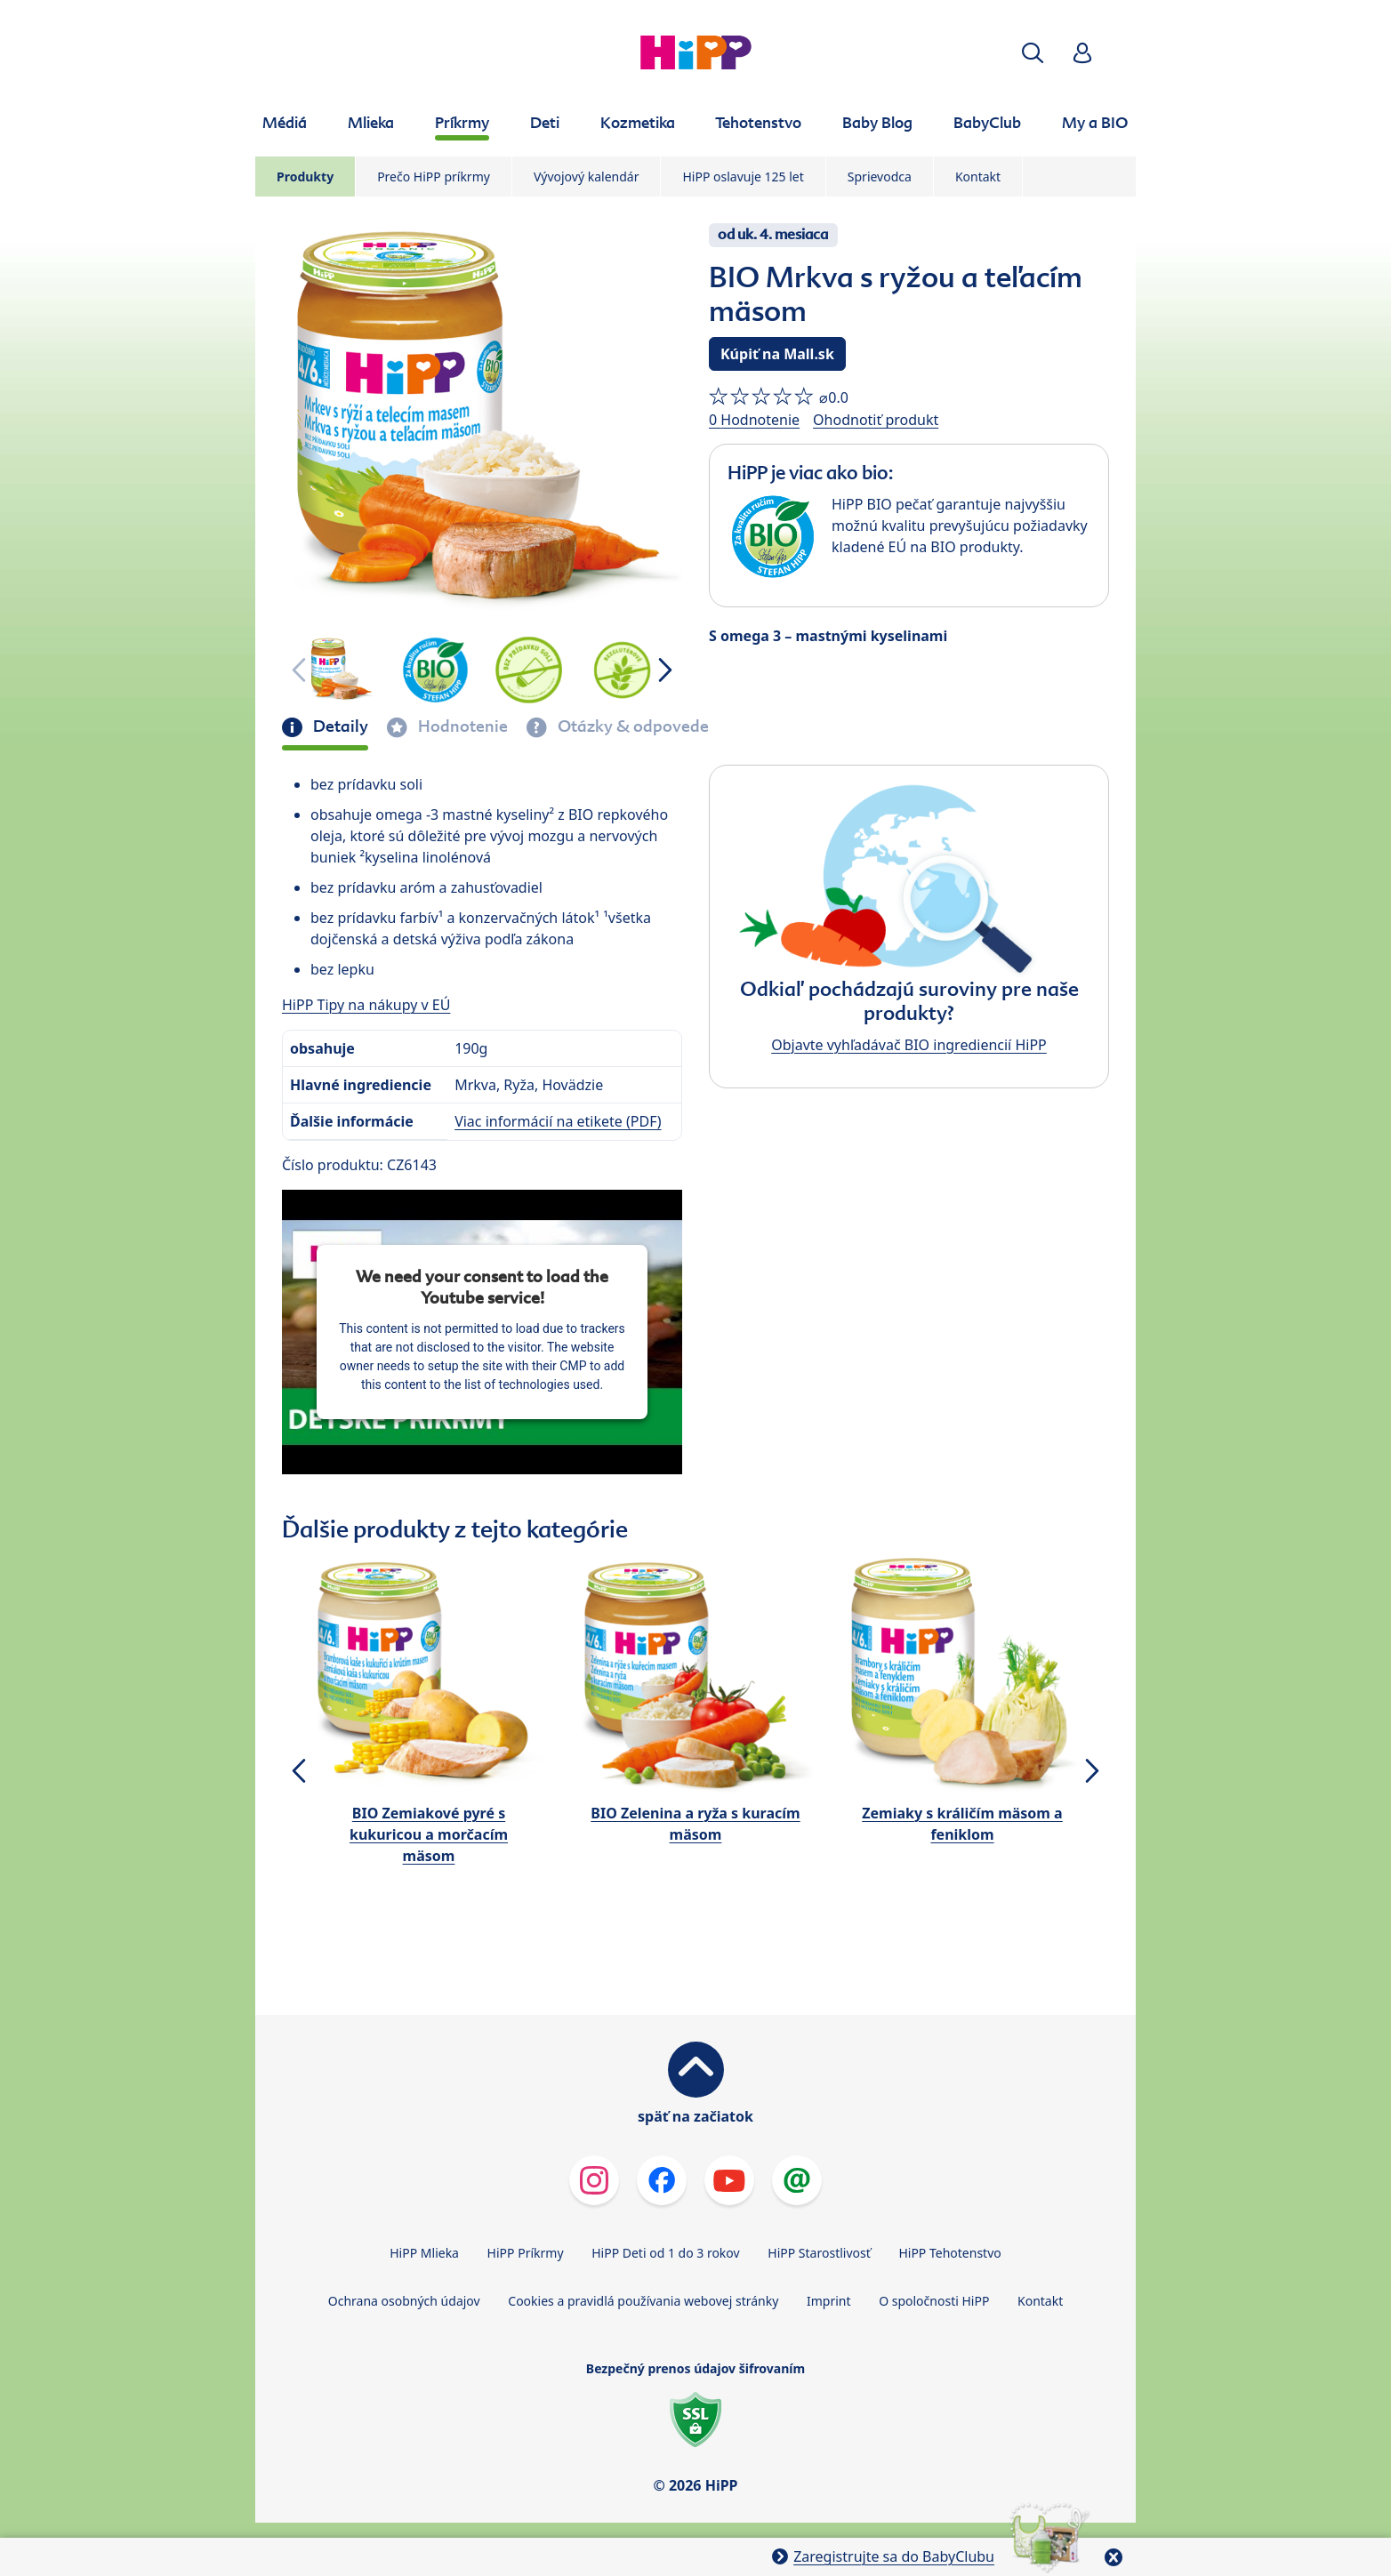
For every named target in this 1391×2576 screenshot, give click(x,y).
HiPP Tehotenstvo (949, 2252)
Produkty (305, 176)
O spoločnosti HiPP (934, 2300)
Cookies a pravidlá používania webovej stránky (643, 2300)
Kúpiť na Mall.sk (777, 354)
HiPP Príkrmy (525, 2252)
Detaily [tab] (339, 726)
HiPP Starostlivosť (819, 2252)
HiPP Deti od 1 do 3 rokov (665, 2252)
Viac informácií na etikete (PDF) (557, 1121)
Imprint (829, 2300)
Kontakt (978, 176)
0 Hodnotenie (754, 419)
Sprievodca (880, 176)
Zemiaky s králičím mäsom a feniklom (962, 1823)
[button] (1032, 52)
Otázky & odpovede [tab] (631, 726)
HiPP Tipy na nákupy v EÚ (366, 1005)
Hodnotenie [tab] (461, 726)
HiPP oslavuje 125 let (742, 176)
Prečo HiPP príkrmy (433, 176)
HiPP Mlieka (424, 2252)
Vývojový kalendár (586, 176)
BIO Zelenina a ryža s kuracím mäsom (695, 1823)
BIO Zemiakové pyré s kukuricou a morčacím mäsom (429, 1834)
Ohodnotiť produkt (875, 419)
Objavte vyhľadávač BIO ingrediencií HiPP (909, 1045)
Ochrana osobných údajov (404, 2300)
